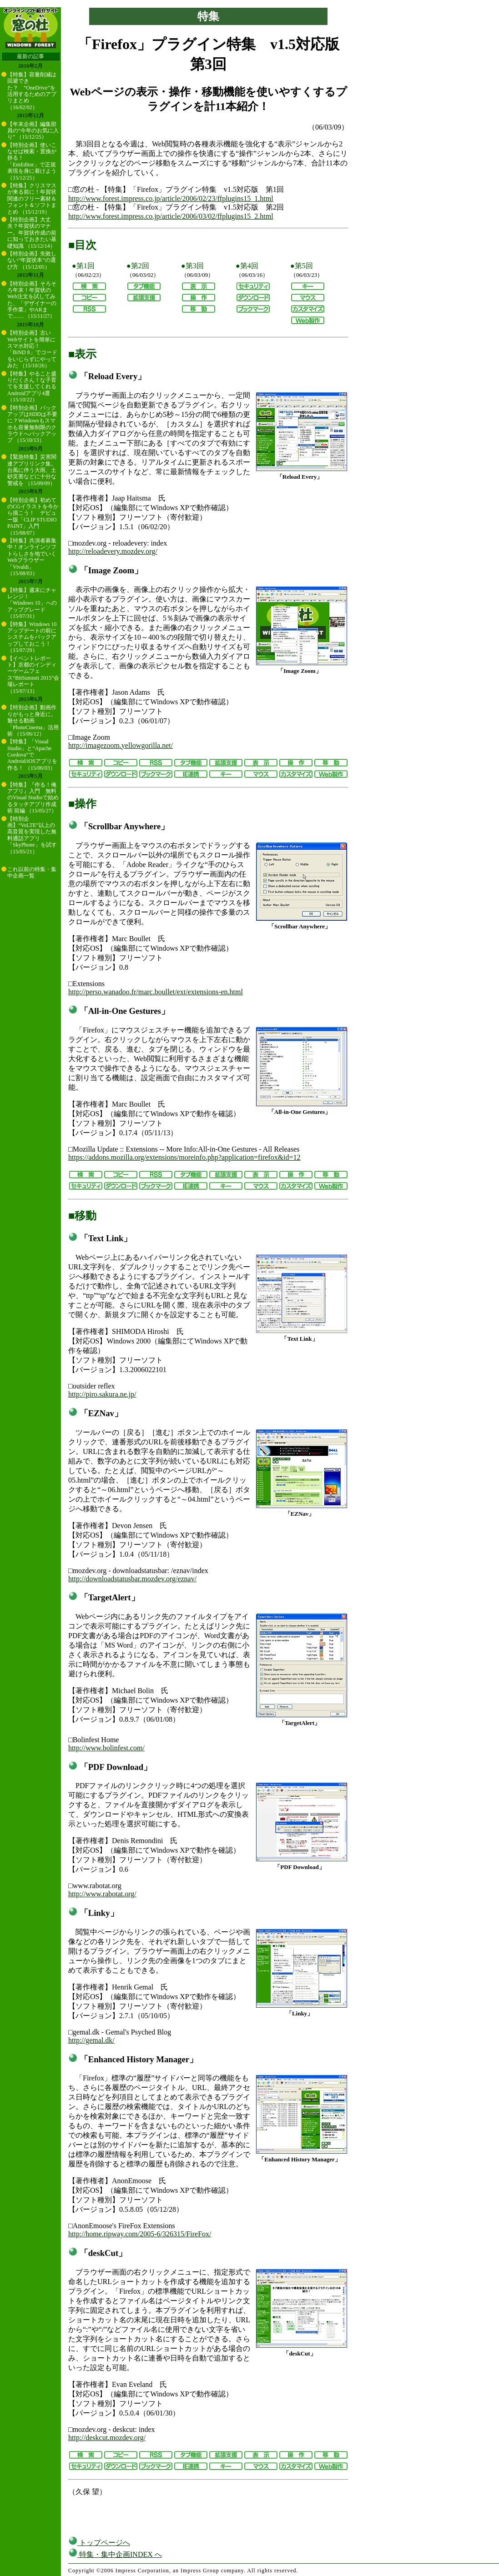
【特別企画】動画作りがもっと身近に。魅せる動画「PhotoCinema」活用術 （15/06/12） (33, 720)
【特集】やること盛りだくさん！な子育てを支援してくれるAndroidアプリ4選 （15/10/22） (31, 387)
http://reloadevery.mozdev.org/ (112, 551)
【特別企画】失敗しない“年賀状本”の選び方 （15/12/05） (31, 260)
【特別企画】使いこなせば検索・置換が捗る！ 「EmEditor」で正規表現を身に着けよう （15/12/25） (31, 161)
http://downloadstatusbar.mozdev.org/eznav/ (132, 1579)
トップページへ (99, 2542)
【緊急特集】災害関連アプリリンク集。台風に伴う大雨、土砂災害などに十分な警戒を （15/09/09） (31, 470)
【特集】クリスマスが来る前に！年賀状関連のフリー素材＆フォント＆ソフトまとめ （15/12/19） (31, 198)
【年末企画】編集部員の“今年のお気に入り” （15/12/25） (33, 130)
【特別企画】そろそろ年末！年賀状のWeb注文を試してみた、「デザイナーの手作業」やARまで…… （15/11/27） (31, 300)
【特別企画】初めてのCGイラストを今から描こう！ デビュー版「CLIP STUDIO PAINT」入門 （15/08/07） (33, 516)
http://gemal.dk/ (91, 2040)
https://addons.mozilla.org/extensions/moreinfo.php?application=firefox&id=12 (184, 1157)
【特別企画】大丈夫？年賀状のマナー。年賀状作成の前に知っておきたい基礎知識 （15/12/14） (31, 232)
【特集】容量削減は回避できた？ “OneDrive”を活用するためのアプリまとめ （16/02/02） (31, 90)
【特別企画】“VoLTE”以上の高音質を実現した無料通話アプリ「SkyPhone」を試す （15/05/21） (32, 835)
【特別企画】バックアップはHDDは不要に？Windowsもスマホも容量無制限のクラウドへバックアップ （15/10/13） (32, 424)
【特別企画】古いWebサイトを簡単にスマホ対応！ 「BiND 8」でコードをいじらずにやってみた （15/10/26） (32, 349)
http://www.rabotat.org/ (102, 1894)
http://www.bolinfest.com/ (106, 1748)
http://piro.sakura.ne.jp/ (102, 1394)
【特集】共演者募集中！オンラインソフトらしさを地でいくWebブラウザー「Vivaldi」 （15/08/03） (31, 556)
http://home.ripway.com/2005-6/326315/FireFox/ (140, 2234)
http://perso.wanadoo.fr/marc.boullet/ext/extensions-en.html (155, 992)
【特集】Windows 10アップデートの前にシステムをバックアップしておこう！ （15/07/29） (32, 637)
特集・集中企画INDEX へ (115, 2554)
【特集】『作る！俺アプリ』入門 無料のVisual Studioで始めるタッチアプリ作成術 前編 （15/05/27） (33, 798)
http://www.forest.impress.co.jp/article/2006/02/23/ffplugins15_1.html (170, 198)
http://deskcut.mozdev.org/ (107, 2437)
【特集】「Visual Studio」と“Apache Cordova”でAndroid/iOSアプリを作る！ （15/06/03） (32, 754)
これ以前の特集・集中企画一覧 (31, 872)
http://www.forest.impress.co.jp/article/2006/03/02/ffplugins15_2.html (170, 216)
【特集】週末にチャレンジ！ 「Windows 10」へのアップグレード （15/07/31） (32, 603)
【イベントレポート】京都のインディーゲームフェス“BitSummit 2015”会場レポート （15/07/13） (33, 674)
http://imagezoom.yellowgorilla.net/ (120, 745)
